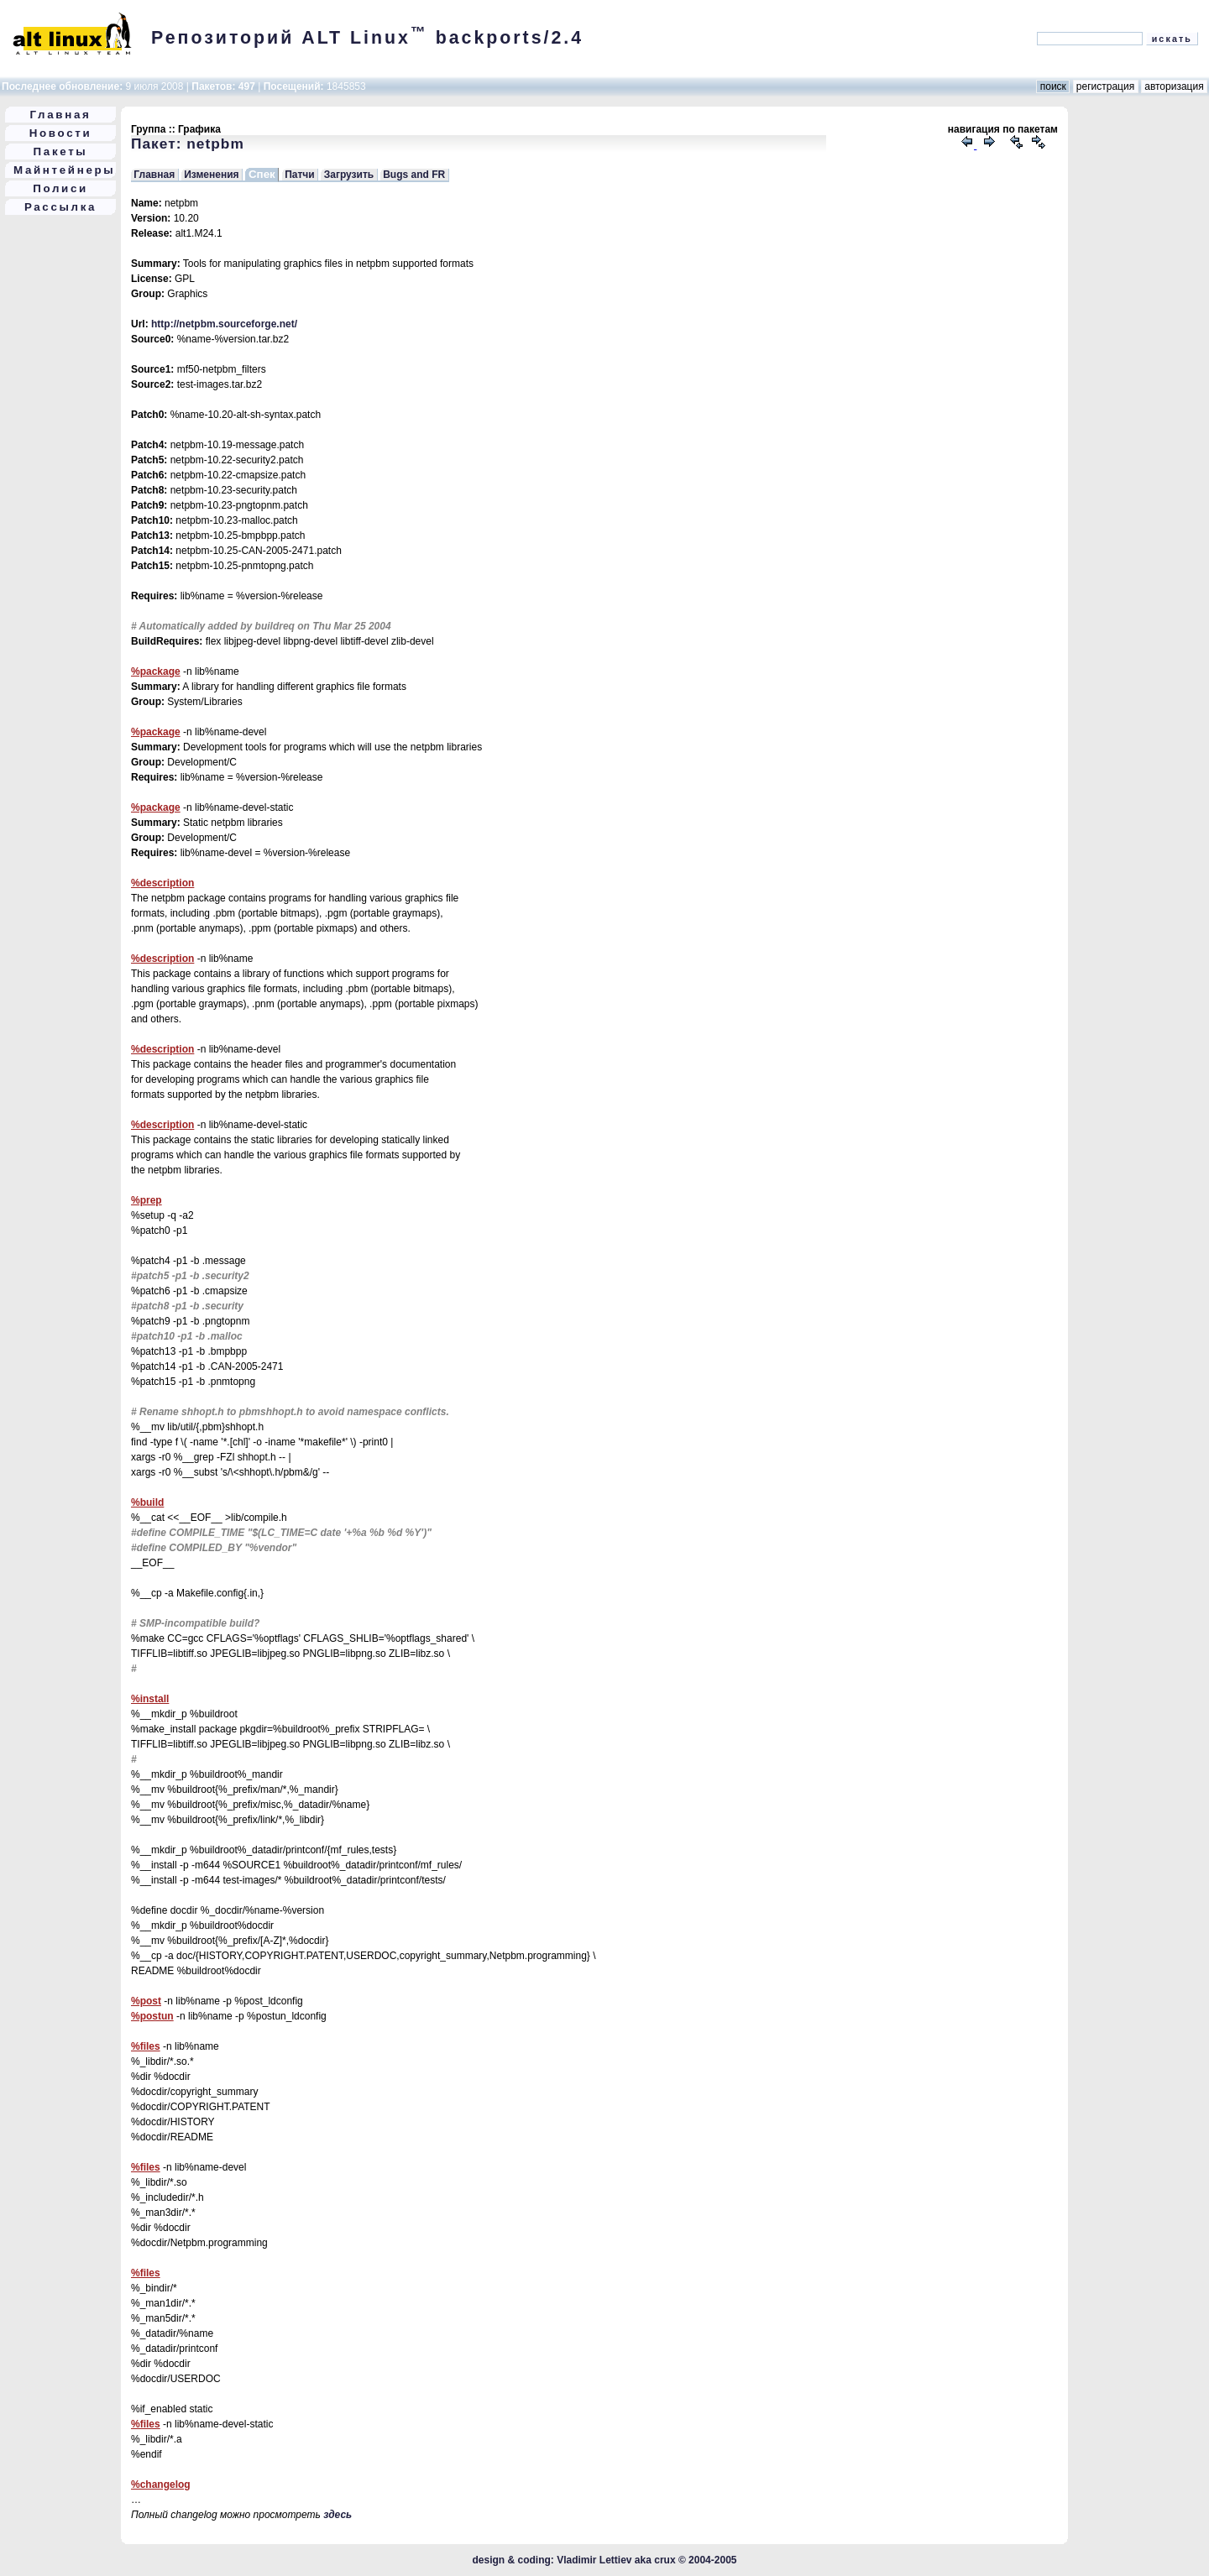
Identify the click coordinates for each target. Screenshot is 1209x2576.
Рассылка (60, 207)
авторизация (1174, 86)
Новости (60, 133)
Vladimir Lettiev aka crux (616, 2560)
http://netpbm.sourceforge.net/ (224, 324)
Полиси (60, 188)
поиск (1053, 86)
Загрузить (349, 174)
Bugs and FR (414, 174)
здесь (337, 2515)
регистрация (1106, 86)
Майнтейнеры (64, 170)
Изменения (211, 174)
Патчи (300, 174)
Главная (61, 114)
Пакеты (61, 151)
